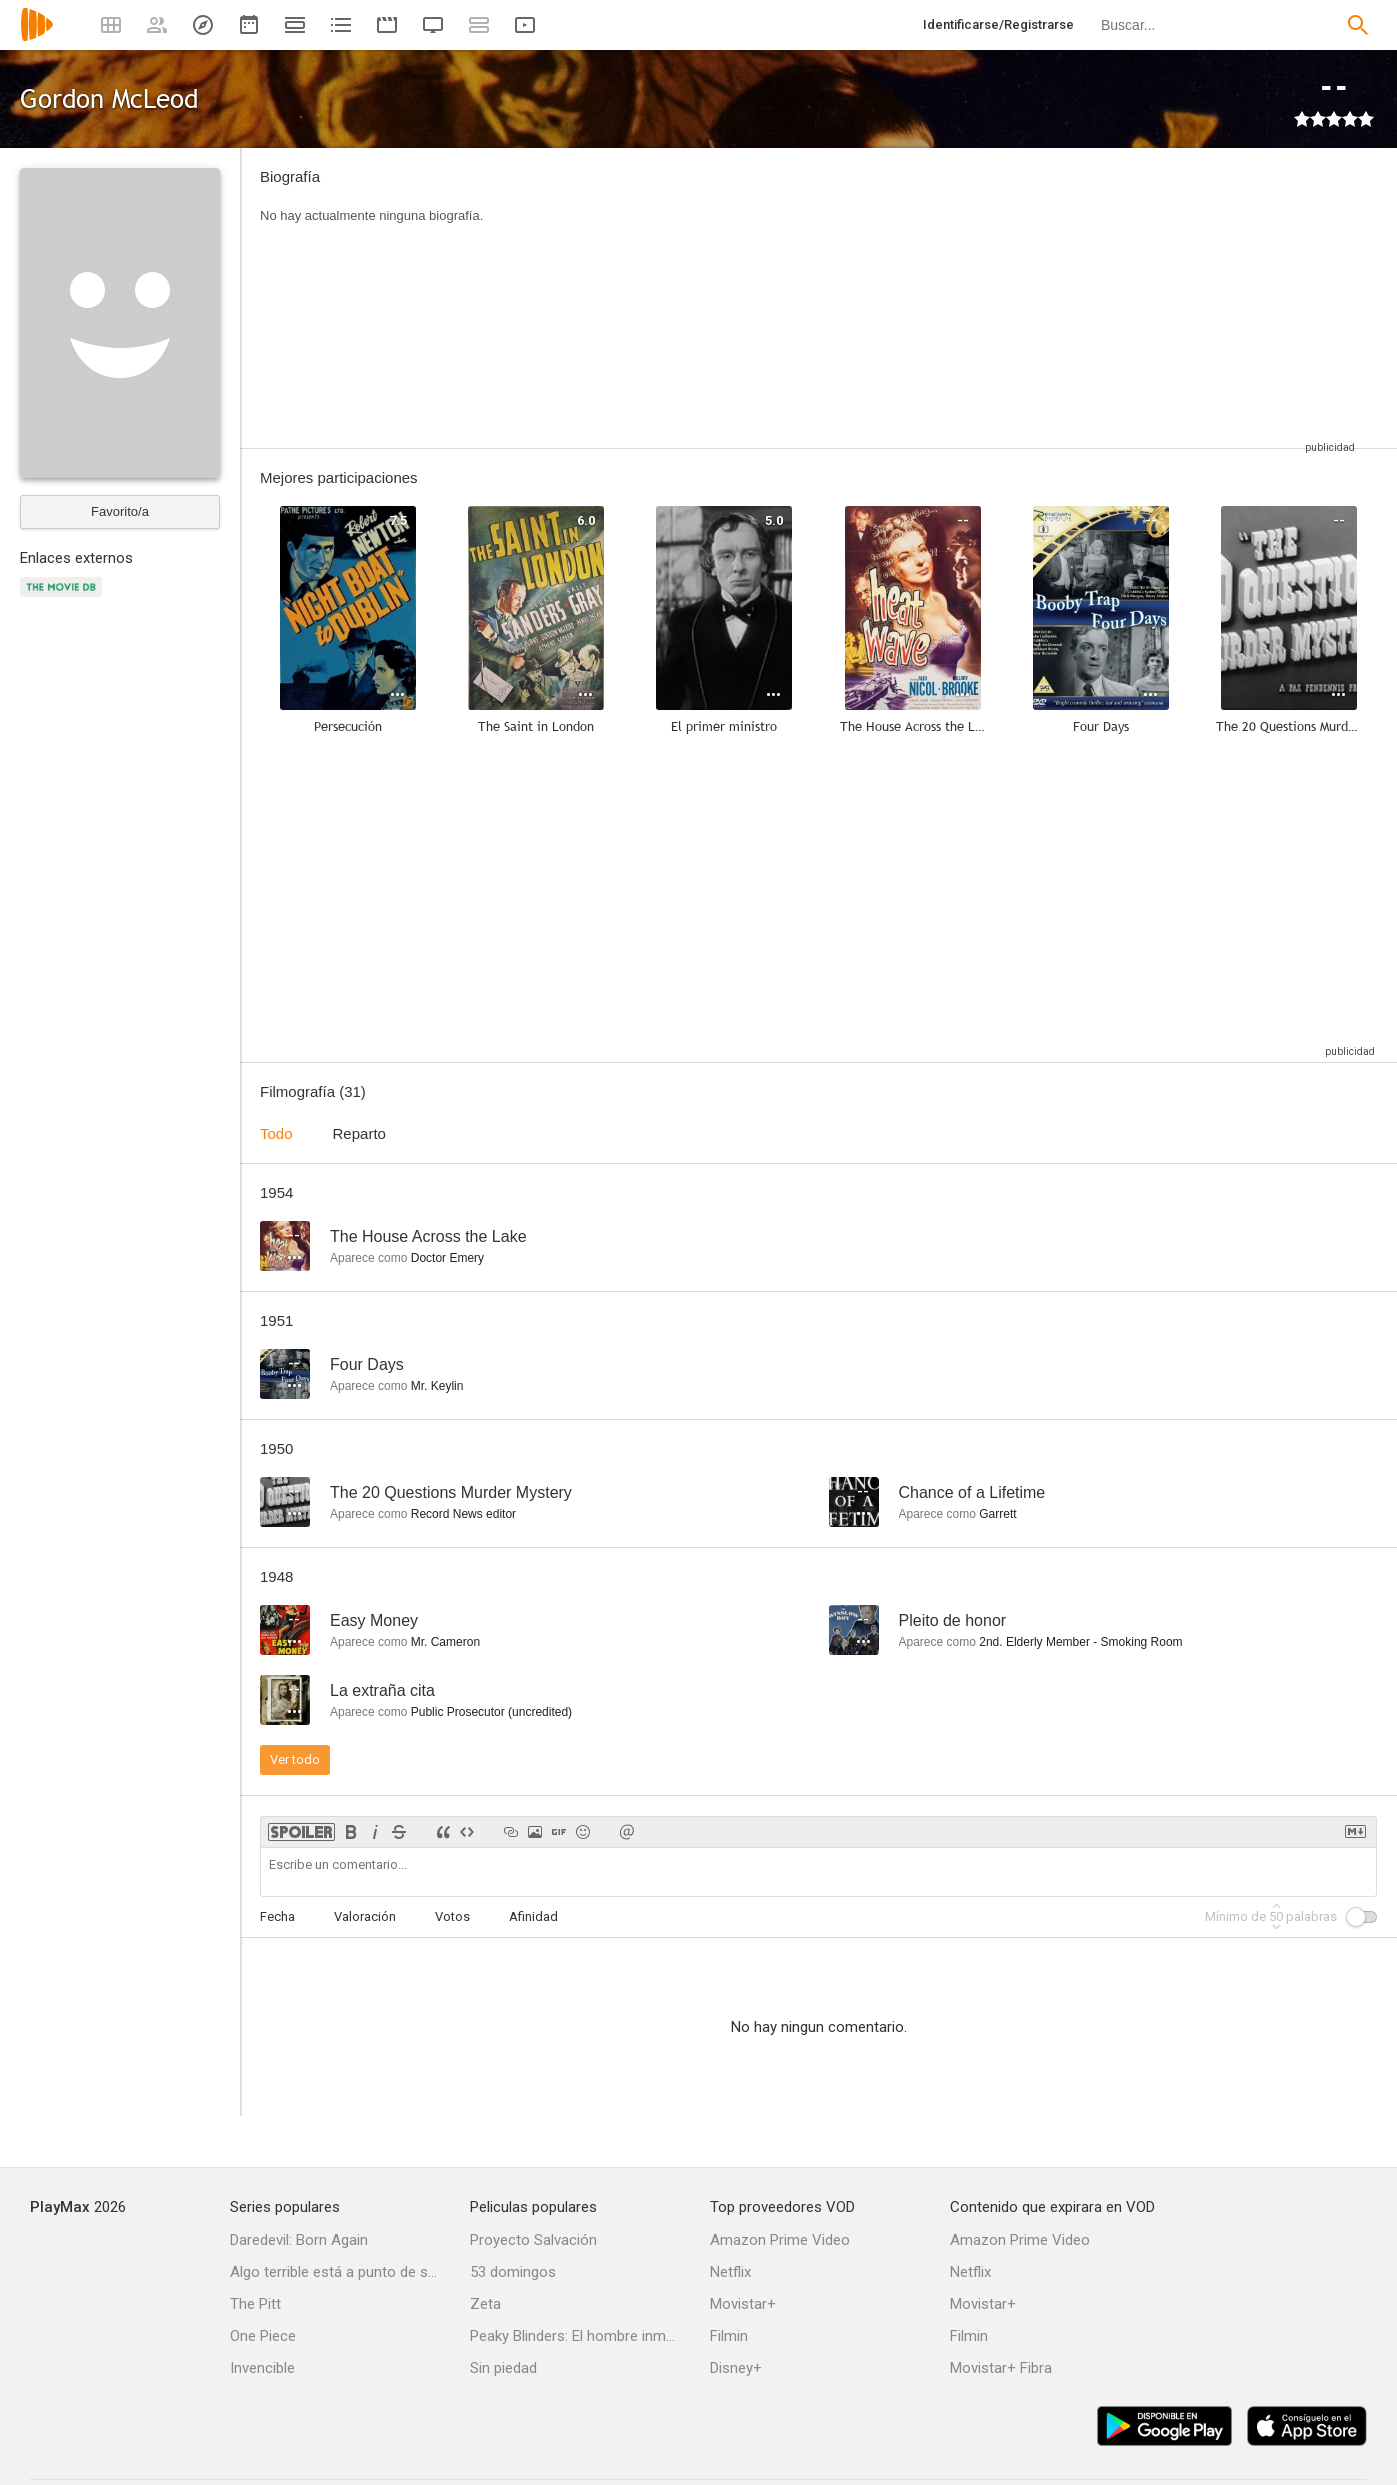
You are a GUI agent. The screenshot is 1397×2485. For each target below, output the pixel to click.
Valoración (365, 1916)
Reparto (359, 1133)
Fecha (277, 1916)
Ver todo (295, 1759)
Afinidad (533, 1916)
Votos (452, 1916)
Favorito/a (120, 511)
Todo (276, 1133)
